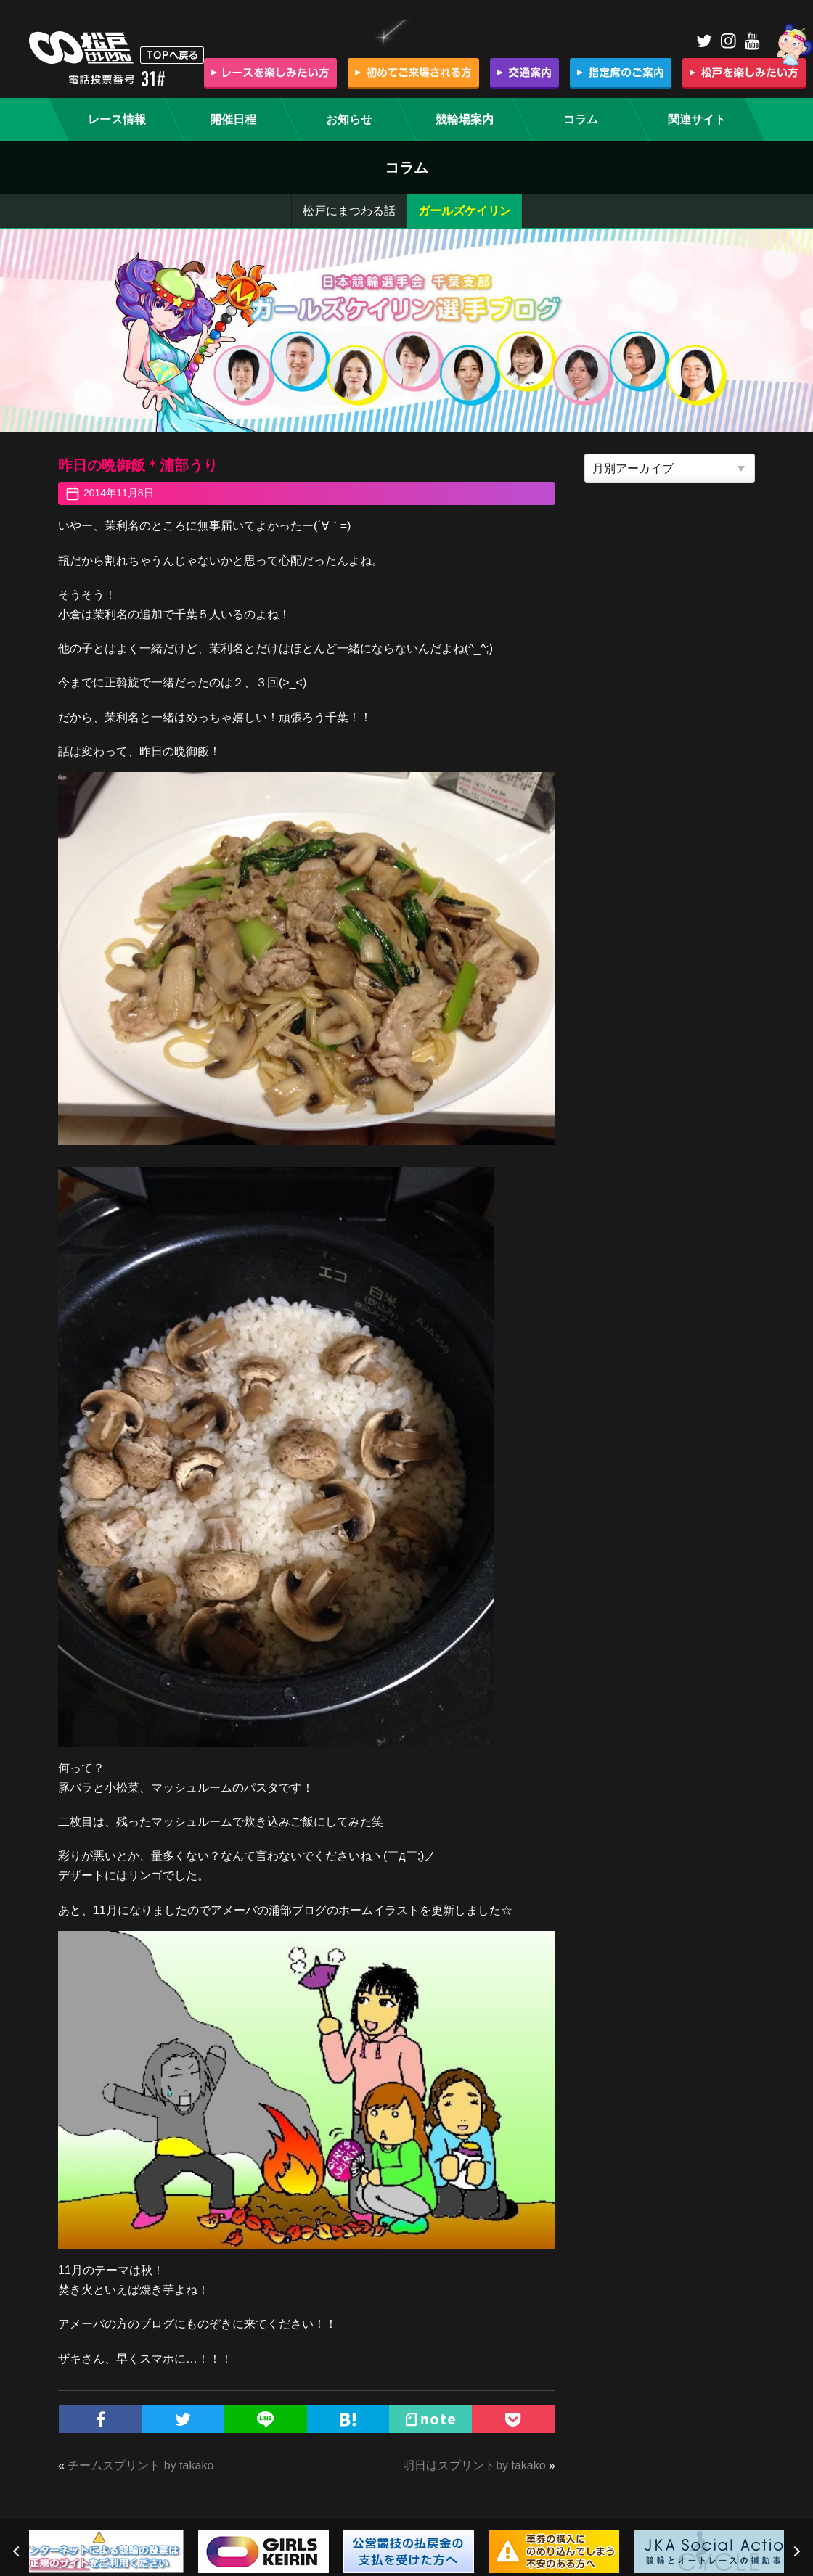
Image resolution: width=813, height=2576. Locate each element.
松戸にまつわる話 (349, 211)
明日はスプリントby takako (474, 2465)
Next (795, 2551)
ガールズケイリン (464, 211)
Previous (18, 2551)
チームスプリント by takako (140, 2465)
